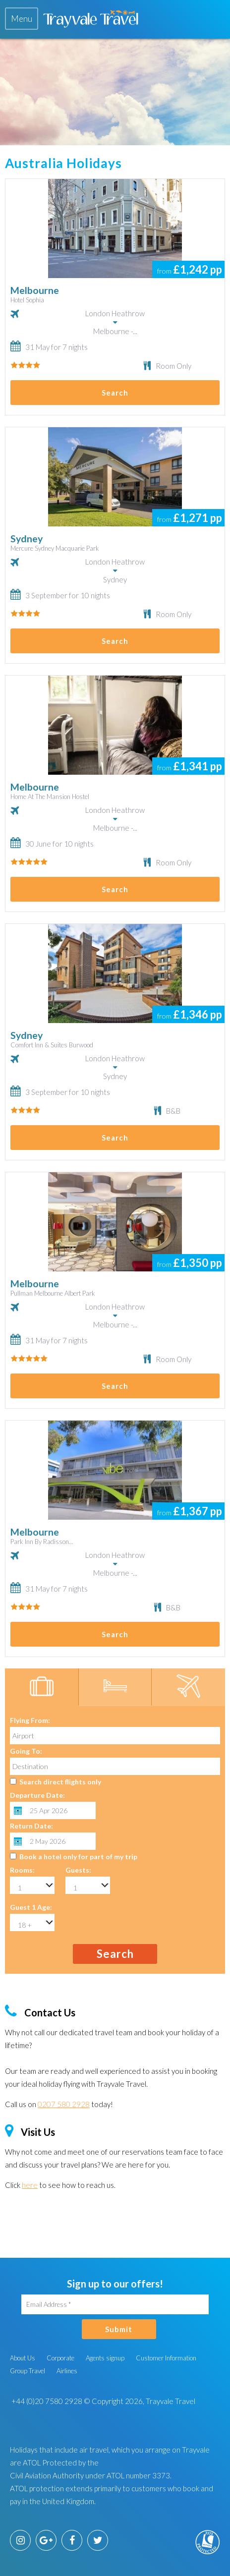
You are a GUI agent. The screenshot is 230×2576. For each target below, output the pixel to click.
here (30, 2184)
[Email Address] (115, 2304)
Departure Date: (37, 1795)
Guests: (78, 1870)
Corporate (60, 2358)
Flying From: (30, 1720)
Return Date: (31, 1826)
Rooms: (22, 1870)
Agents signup (105, 2358)
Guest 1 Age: (31, 1907)
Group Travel (27, 2371)
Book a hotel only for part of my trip (78, 1856)
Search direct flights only (60, 1781)
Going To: (26, 1751)
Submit (118, 2329)
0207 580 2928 (64, 2104)
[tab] (21, 18)
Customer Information (166, 2358)
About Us (22, 2358)
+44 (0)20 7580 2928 (46, 2401)
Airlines (67, 2371)
